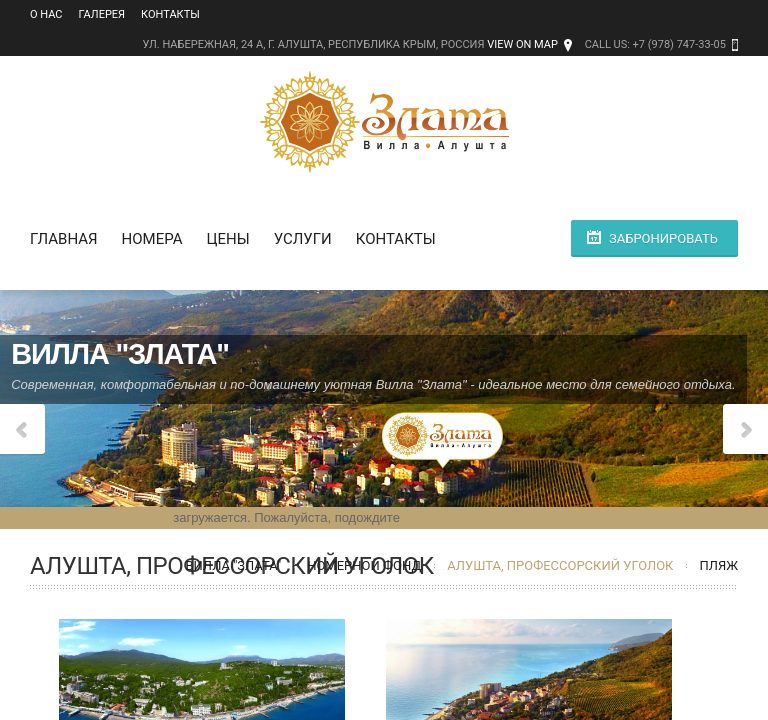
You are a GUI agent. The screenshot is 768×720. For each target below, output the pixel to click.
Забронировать (663, 238)
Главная (64, 239)
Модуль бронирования (98, 517)
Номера (152, 239)
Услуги (303, 239)
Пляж (718, 565)
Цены (227, 239)
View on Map (522, 44)
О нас (46, 14)
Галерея (102, 14)
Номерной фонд (364, 565)
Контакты (170, 14)
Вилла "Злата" (233, 565)
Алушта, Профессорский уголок (560, 565)
